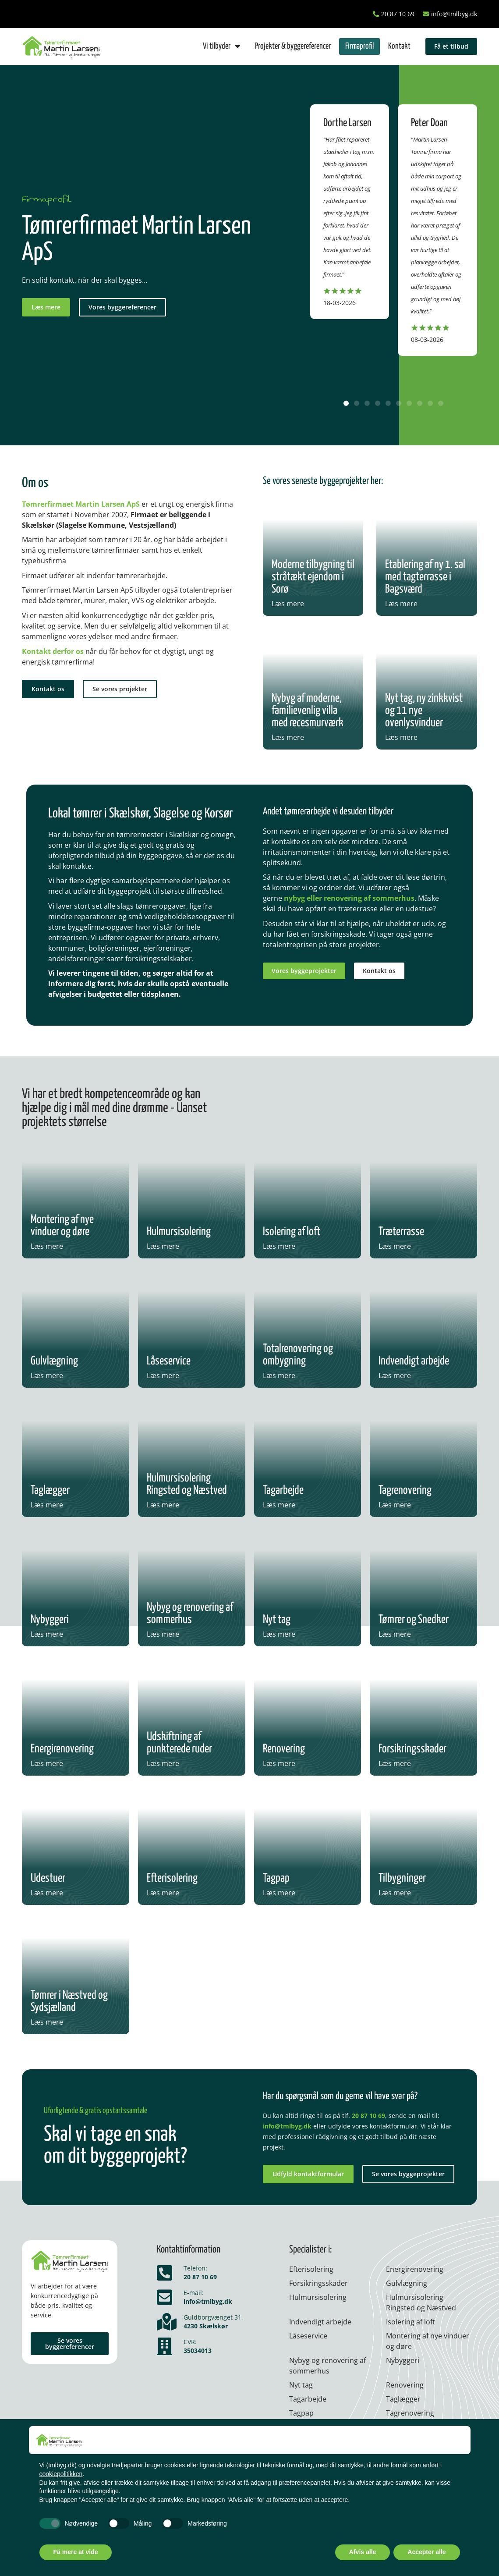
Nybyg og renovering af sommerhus (327, 2366)
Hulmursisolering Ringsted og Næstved (421, 2302)
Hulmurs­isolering (318, 2297)
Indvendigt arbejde (320, 2322)
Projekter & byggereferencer (293, 46)
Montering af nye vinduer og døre (427, 2341)
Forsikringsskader (318, 2283)
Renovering (405, 2385)
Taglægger (403, 2399)
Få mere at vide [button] (75, 2551)
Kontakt (399, 46)
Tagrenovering (410, 2413)
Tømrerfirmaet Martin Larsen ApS (81, 504)
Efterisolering (311, 2269)
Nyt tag (301, 2385)
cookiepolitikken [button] (61, 2473)
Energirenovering (414, 2269)
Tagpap (301, 2413)
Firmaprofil (359, 46)
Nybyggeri (402, 2360)
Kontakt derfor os (53, 651)
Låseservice (308, 2336)
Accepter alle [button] (426, 2551)
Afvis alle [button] (362, 2551)
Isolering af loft (410, 2322)
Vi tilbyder (222, 46)
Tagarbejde (307, 2399)
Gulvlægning (406, 2283)
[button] (346, 403)
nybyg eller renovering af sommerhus (349, 898)
